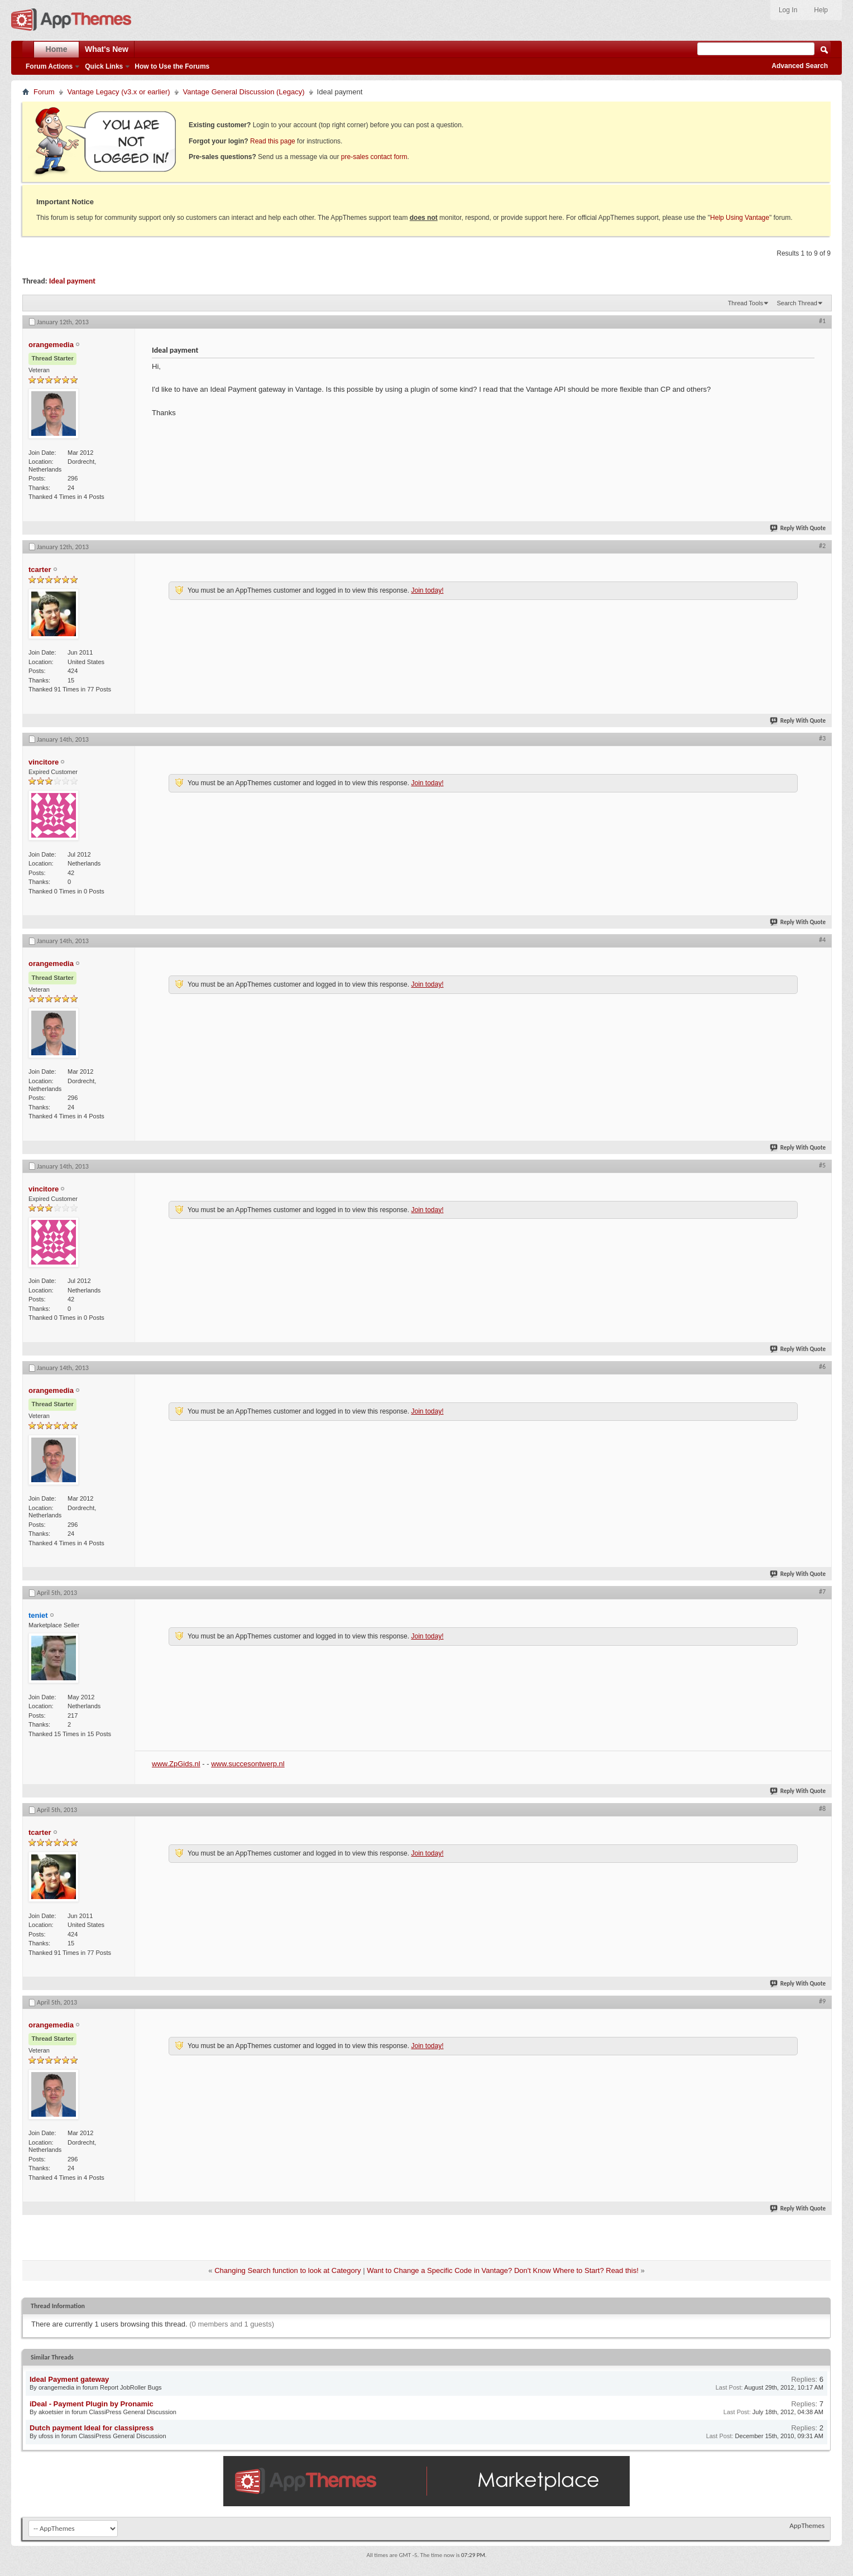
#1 (822, 321)
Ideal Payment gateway (69, 2379)
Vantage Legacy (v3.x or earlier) (119, 92)
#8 (822, 1809)
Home (57, 49)
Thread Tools (745, 303)
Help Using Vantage (739, 218)
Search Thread (797, 303)
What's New (106, 49)
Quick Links (104, 66)
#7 (822, 1591)
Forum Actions (49, 66)
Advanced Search (799, 66)
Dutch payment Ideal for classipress (92, 2428)
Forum (44, 92)
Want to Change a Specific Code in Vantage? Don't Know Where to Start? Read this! (503, 2270)
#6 (822, 1367)
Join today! (427, 590)
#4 (822, 940)
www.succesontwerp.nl (248, 1764)
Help (821, 10)
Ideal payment (72, 281)
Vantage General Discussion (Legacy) (244, 92)
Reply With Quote (798, 528)
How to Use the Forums (172, 66)
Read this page (272, 141)
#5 (822, 1165)
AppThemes (807, 2525)
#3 (822, 738)
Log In (788, 10)
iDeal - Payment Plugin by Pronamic (92, 2404)
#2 (822, 546)
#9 (822, 2001)
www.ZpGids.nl (176, 1764)
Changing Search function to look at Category (287, 2270)
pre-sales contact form (374, 157)
